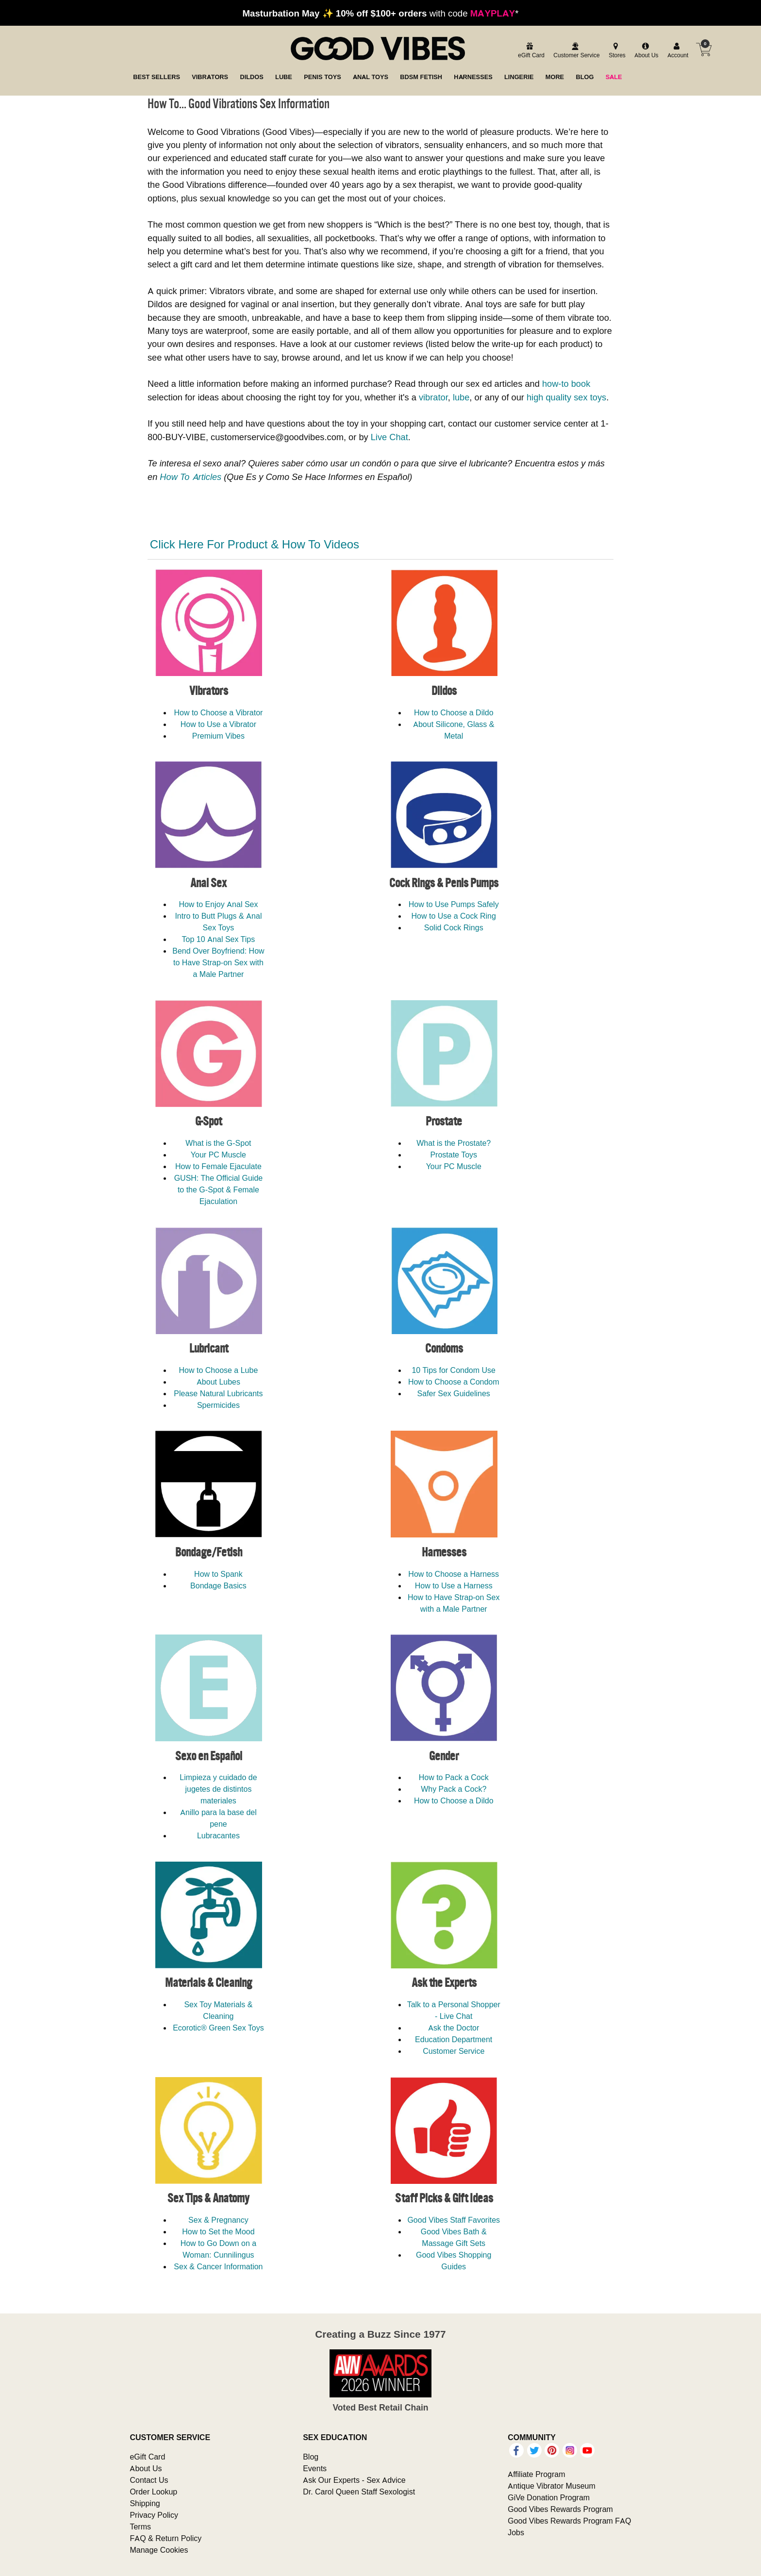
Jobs (516, 2532)
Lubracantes (218, 1835)
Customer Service (453, 2051)
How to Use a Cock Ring (454, 916)
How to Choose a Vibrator (218, 712)
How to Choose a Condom (453, 1382)
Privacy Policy (154, 2515)
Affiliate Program (536, 2474)
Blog (310, 2456)
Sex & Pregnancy (218, 2220)
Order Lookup (153, 2491)
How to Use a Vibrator (218, 724)
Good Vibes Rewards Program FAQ (569, 2521)
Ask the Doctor (453, 2027)
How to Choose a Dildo (454, 712)
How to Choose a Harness (453, 1574)
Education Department (453, 2039)
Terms (140, 2526)
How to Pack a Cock (454, 1777)
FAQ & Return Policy (165, 2538)
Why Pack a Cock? (453, 1789)
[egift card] (529, 51)
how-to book (566, 383)
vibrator (433, 397)
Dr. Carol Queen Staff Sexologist (359, 2491)
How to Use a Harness (454, 1585)
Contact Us (149, 2480)
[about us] (645, 51)
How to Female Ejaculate (218, 1166)
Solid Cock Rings (453, 927)
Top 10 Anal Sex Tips (218, 939)
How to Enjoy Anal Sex (218, 904)
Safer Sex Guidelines (453, 1393)
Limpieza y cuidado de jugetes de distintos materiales (218, 1788)
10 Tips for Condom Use (454, 1370)
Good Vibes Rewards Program (560, 2509)
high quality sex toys (566, 397)
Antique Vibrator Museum (552, 2486)
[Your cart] (703, 49)
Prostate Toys (453, 1154)
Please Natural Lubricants (218, 1393)
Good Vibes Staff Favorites (453, 2220)
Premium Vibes (218, 736)
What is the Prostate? (453, 1143)
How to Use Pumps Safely (454, 904)
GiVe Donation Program (549, 2497)
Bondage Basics (218, 1585)
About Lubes (218, 1382)
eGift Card (147, 2456)
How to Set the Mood (218, 2231)
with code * (380, 13)
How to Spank (218, 1574)
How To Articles (190, 476)
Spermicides (218, 1405)
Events (315, 2468)
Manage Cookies (159, 2550)
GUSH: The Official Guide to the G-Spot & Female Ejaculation (218, 1189)
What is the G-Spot (218, 1143)
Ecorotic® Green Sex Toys (218, 2027)
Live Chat (389, 437)
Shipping (145, 2503)
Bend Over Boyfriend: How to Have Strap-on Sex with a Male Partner (218, 962)
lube (461, 397)
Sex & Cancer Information (218, 2266)
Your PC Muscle (218, 1154)
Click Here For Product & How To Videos (254, 544)
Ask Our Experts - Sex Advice (354, 2480)
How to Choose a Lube (218, 1370)
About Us (146, 2468)
